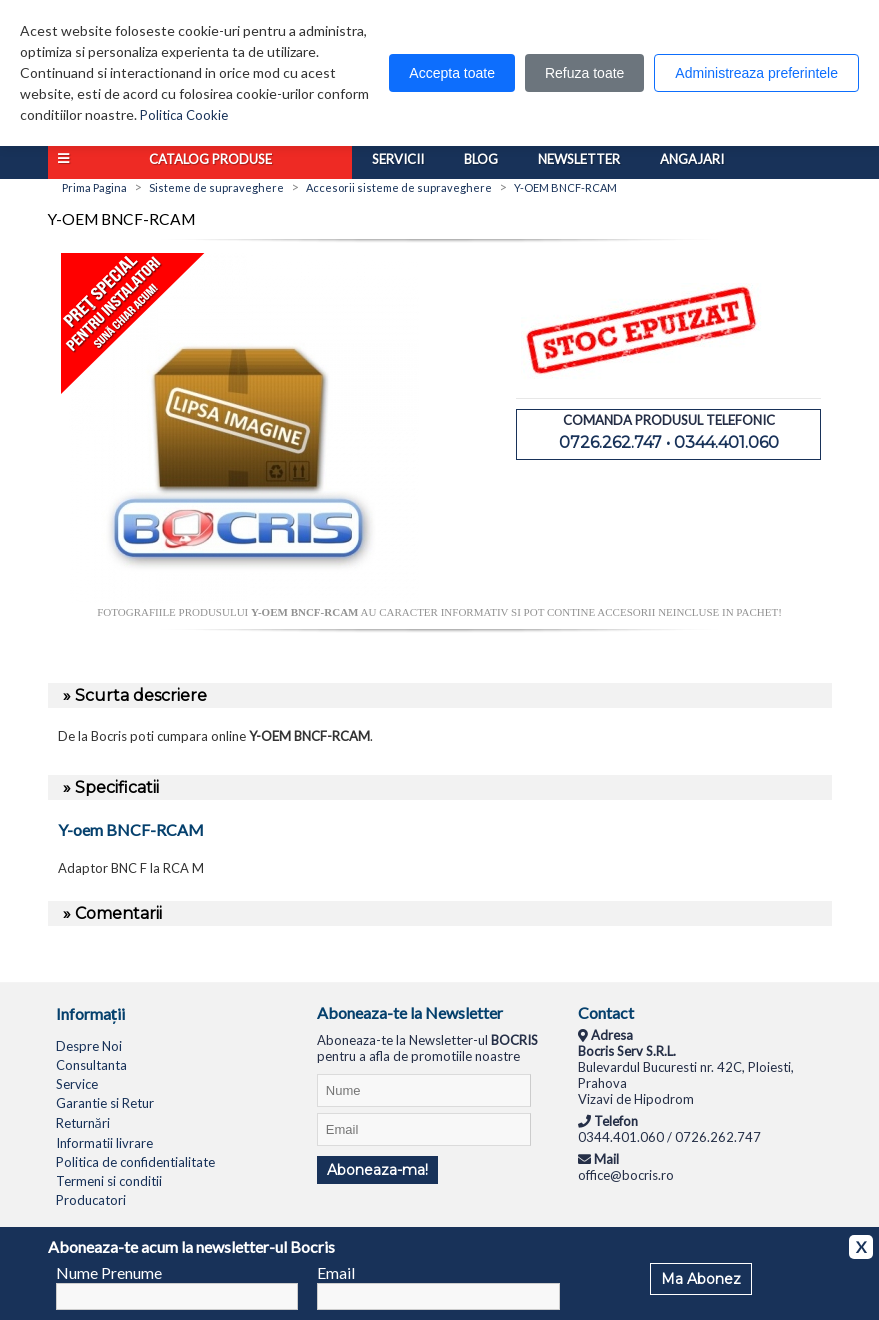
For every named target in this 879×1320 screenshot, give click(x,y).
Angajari (692, 159)
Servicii (398, 159)
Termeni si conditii (109, 1181)
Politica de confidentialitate (135, 1162)
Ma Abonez (701, 1279)
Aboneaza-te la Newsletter (410, 1012)
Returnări (83, 1123)
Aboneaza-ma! (377, 1170)
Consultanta (91, 1065)
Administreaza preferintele (756, 73)
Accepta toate (452, 73)
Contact (606, 1012)
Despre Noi (89, 1046)
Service (77, 1084)
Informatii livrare (104, 1143)
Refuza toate (584, 73)
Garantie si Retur (105, 1103)
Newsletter (579, 159)
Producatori (91, 1200)
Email (336, 1272)
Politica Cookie (184, 115)
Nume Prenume (109, 1272)
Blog (481, 159)
